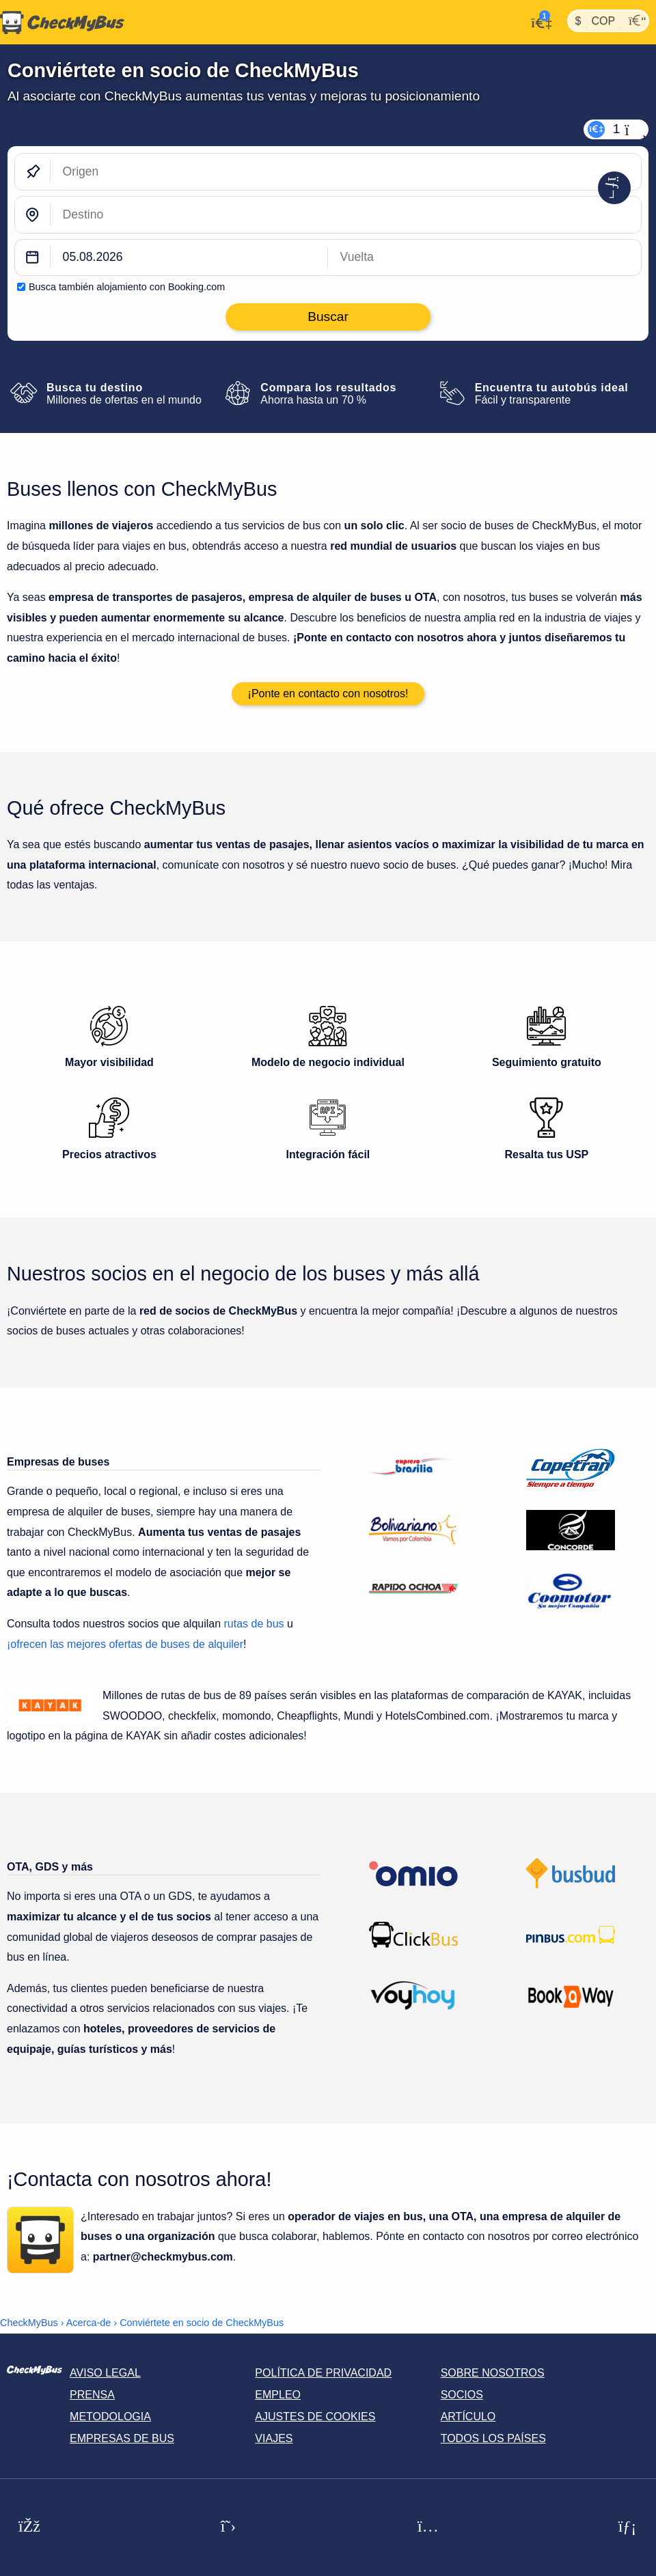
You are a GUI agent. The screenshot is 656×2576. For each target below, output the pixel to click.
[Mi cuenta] (538, 21)
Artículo (468, 2416)
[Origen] (346, 172)
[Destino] (346, 215)
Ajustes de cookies (315, 2416)
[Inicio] (62, 22)
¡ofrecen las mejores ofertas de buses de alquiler (125, 1644)
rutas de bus (254, 1623)
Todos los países (493, 2438)
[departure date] (189, 258)
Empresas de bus (122, 2438)
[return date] (484, 258)
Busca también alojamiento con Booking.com (127, 286)
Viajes (273, 2438)
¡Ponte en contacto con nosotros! (328, 693)
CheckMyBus (29, 2322)
